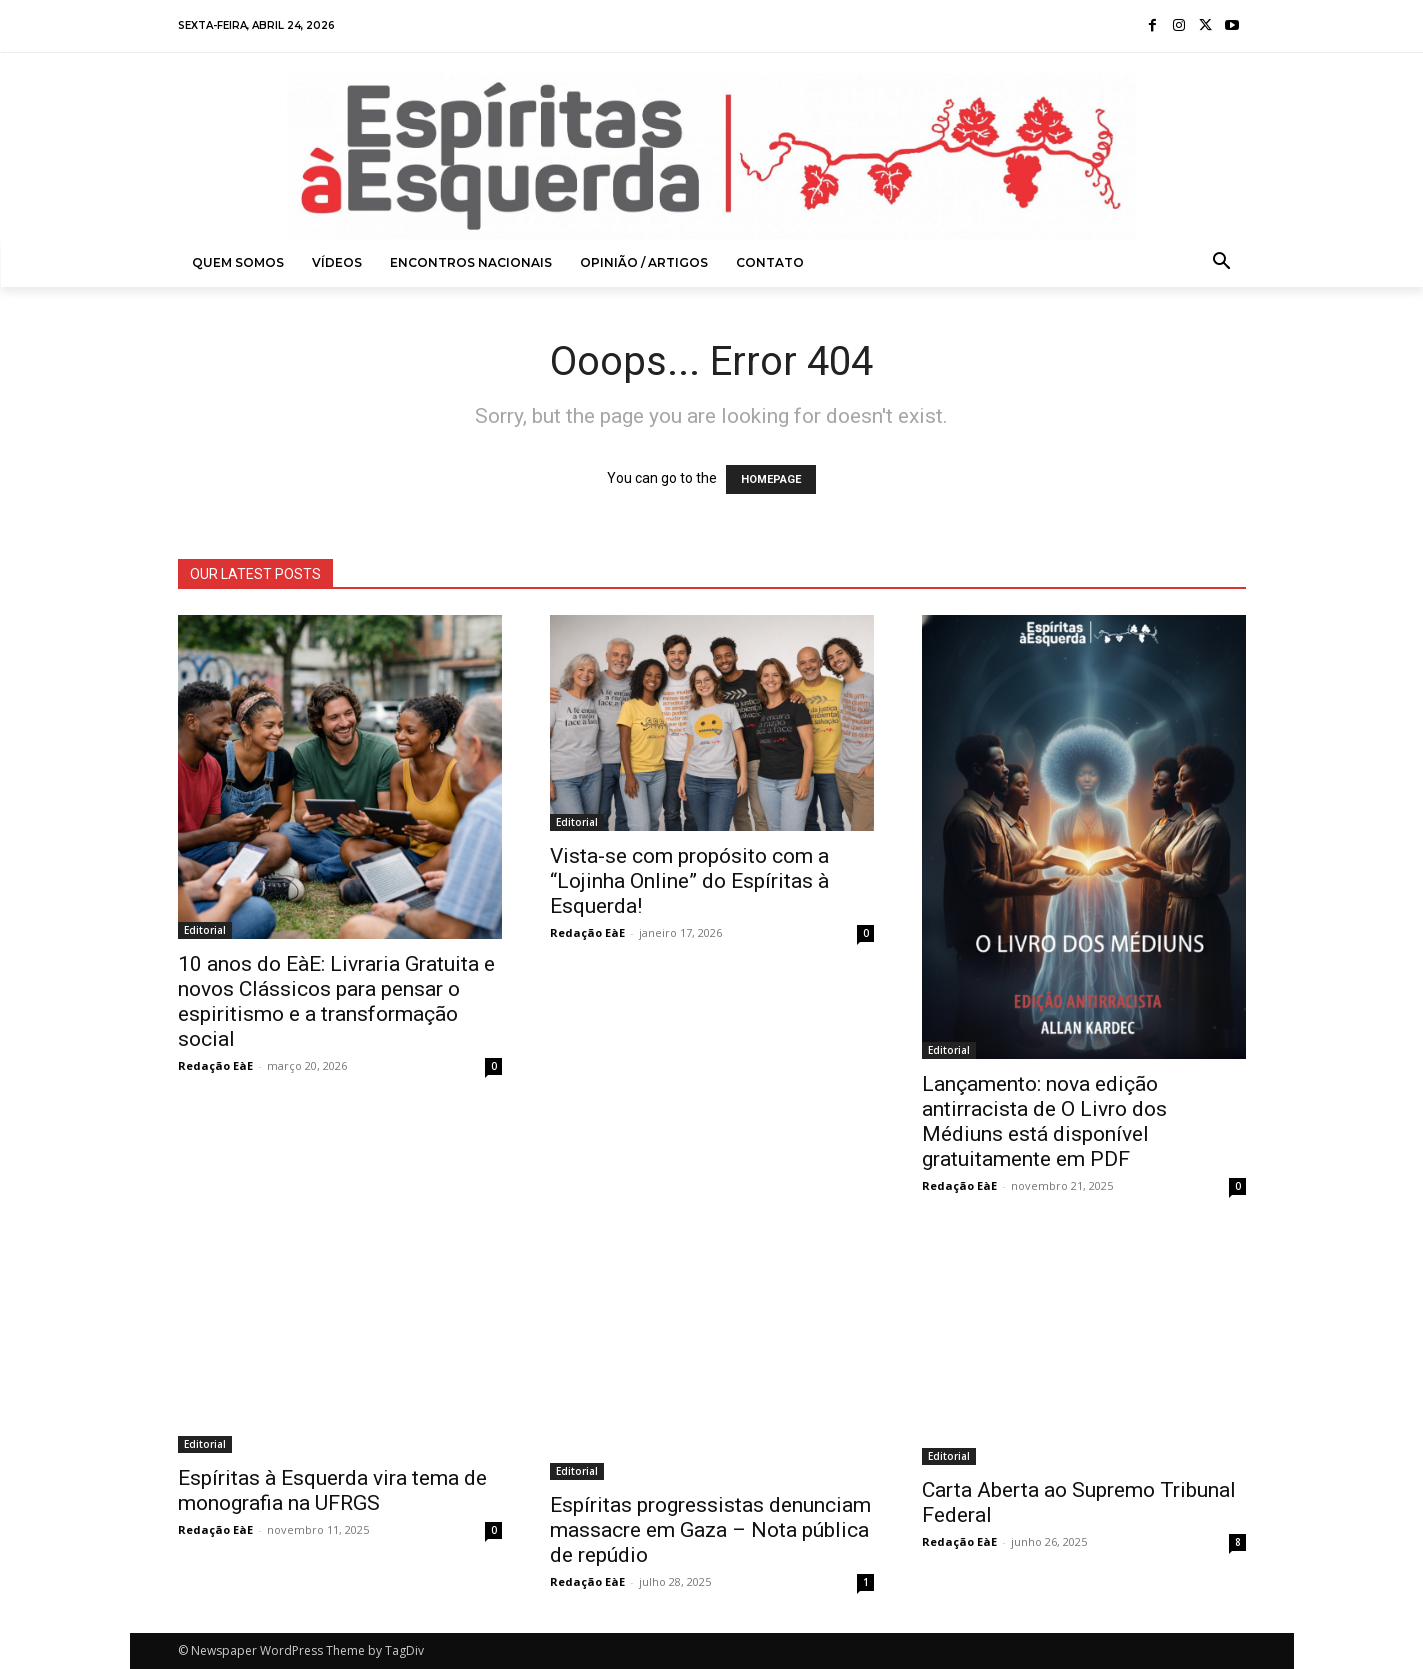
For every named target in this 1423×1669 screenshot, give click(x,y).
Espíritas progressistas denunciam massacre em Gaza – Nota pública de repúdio (710, 1530)
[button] (1222, 263)
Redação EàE (215, 1065)
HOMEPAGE (771, 479)
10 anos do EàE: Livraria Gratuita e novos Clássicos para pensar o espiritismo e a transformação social (336, 1001)
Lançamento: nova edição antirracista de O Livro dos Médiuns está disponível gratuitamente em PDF (1044, 1121)
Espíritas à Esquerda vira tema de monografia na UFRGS (332, 1490)
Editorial (205, 930)
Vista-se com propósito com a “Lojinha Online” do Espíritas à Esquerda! (689, 881)
